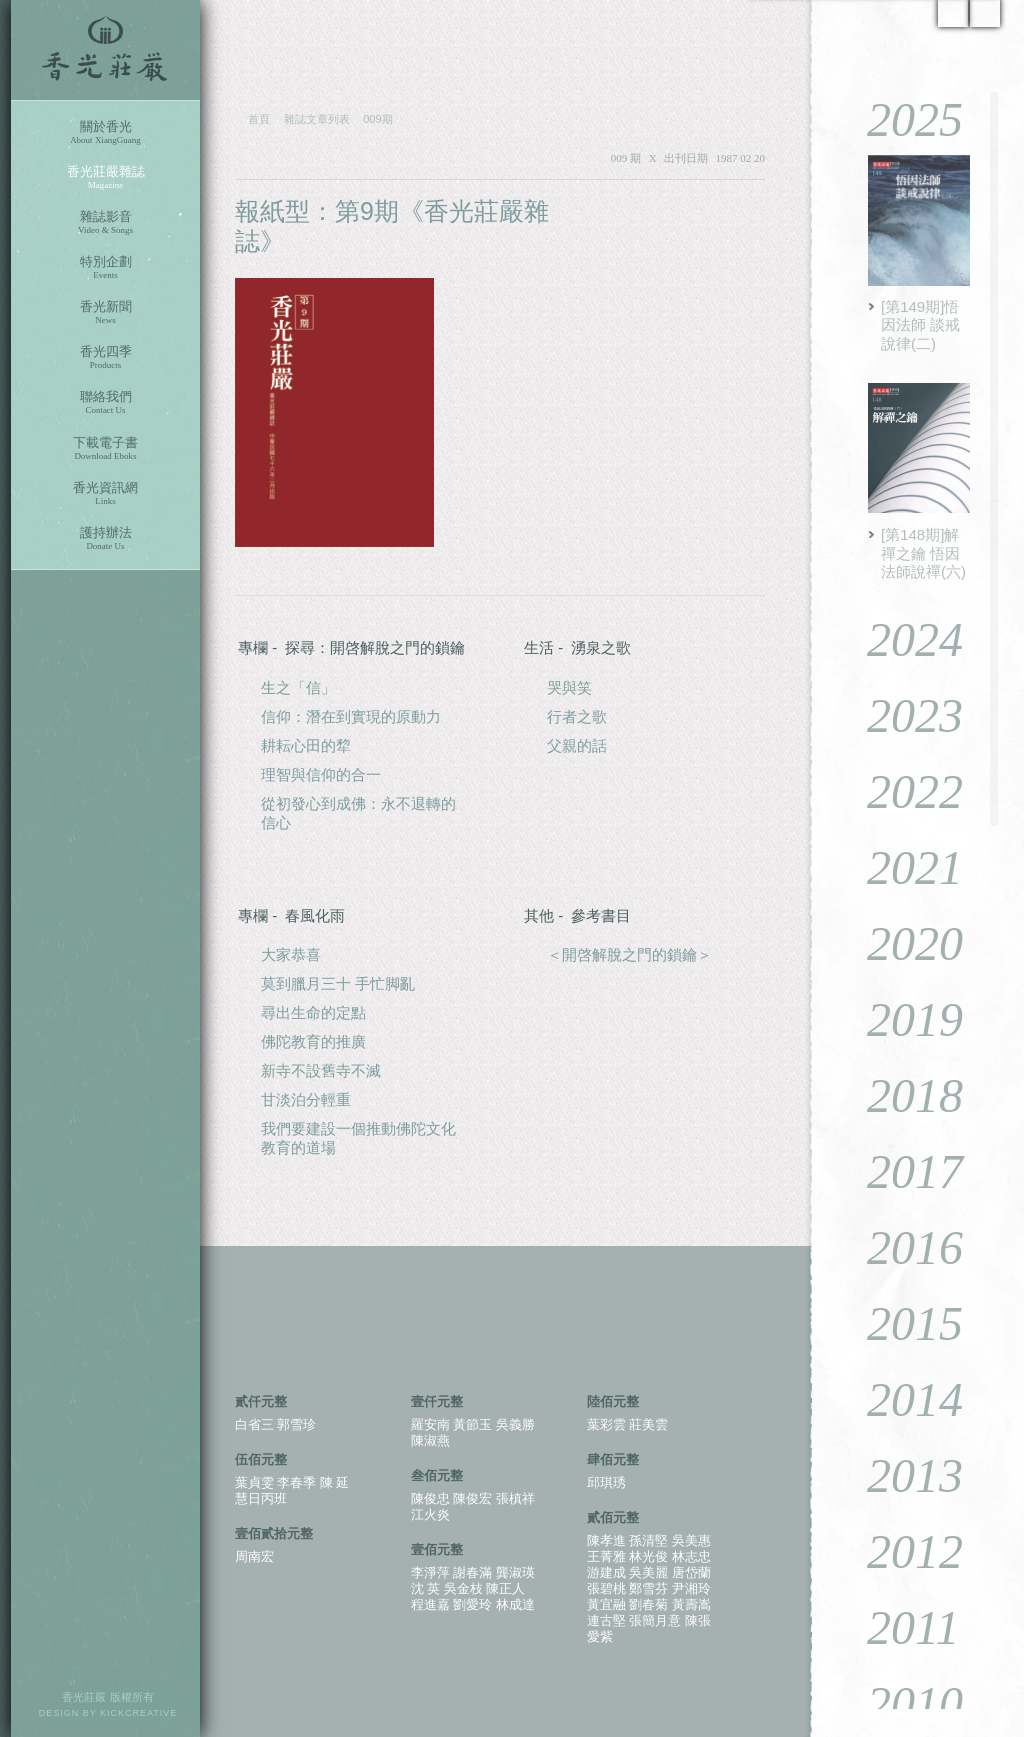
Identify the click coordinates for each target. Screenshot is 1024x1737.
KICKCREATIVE (138, 1713)
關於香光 (105, 132)
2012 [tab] (900, 1551)
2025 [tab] (900, 119)
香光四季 (105, 357)
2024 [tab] (900, 639)
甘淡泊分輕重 (306, 1099)
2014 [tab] (900, 1399)
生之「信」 (298, 687)
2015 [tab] (900, 1323)
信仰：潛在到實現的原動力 (351, 716)
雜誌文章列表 (317, 119)
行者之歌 (577, 716)
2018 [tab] (900, 1095)
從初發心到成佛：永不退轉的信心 (358, 813)
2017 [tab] (900, 1171)
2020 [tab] (900, 943)
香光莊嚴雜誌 (105, 177)
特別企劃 (105, 267)
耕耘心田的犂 (306, 745)
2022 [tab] (900, 791)
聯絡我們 (105, 402)
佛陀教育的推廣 (313, 1041)
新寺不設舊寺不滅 (321, 1070)
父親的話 (577, 745)
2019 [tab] (900, 1019)
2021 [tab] (900, 867)
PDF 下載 (704, 212)
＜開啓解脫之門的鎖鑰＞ (629, 954)
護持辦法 (105, 538)
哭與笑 (569, 687)
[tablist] (918, 900)
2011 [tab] (898, 1627)
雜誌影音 (105, 222)
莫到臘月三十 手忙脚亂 (338, 983)
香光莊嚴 (105, 50)
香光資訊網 (105, 493)
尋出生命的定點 (313, 1012)
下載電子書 (105, 448)
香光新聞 (105, 312)
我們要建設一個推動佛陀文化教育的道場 (358, 1138)
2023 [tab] (900, 715)
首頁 (259, 119)
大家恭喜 (291, 954)
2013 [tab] (900, 1475)
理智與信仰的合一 (321, 774)
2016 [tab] (900, 1247)
